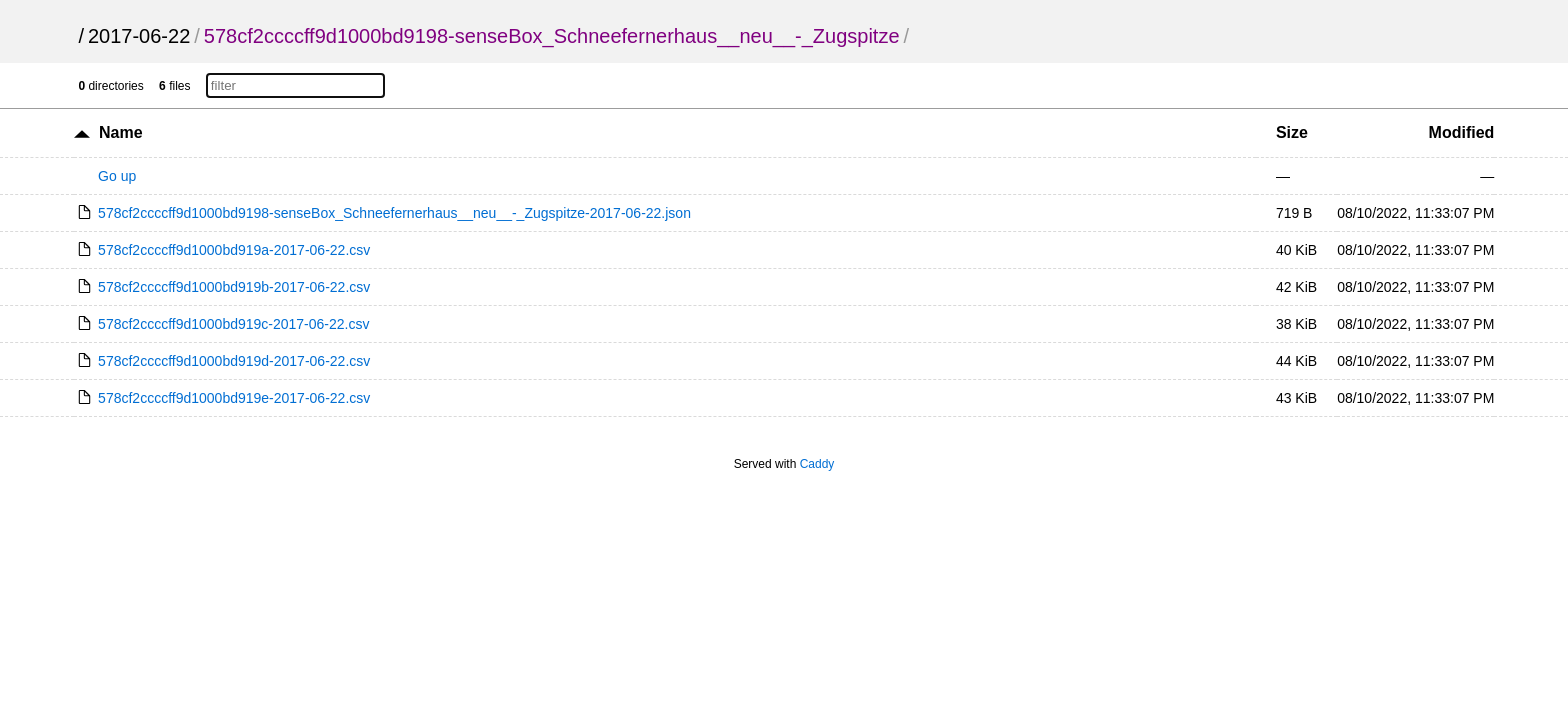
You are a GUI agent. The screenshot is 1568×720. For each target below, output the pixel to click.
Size (1292, 132)
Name (121, 132)
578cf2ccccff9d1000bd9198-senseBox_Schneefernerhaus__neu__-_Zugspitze (552, 36)
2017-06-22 (139, 36)
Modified (1462, 132)
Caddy (817, 464)
